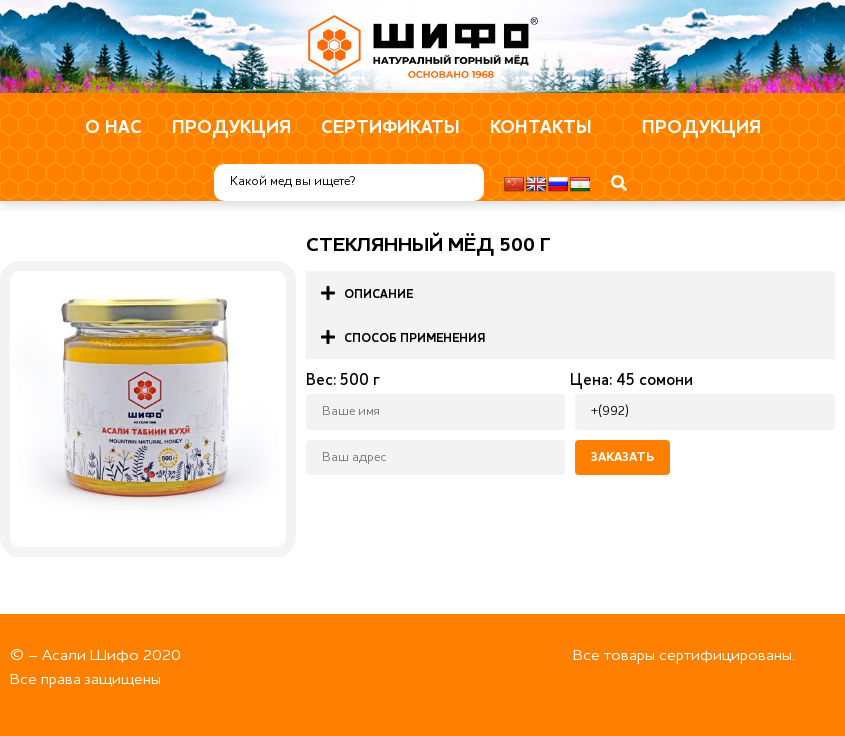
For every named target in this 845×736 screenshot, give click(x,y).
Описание (378, 295)
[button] (570, 293)
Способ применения (414, 339)
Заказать (622, 457)
